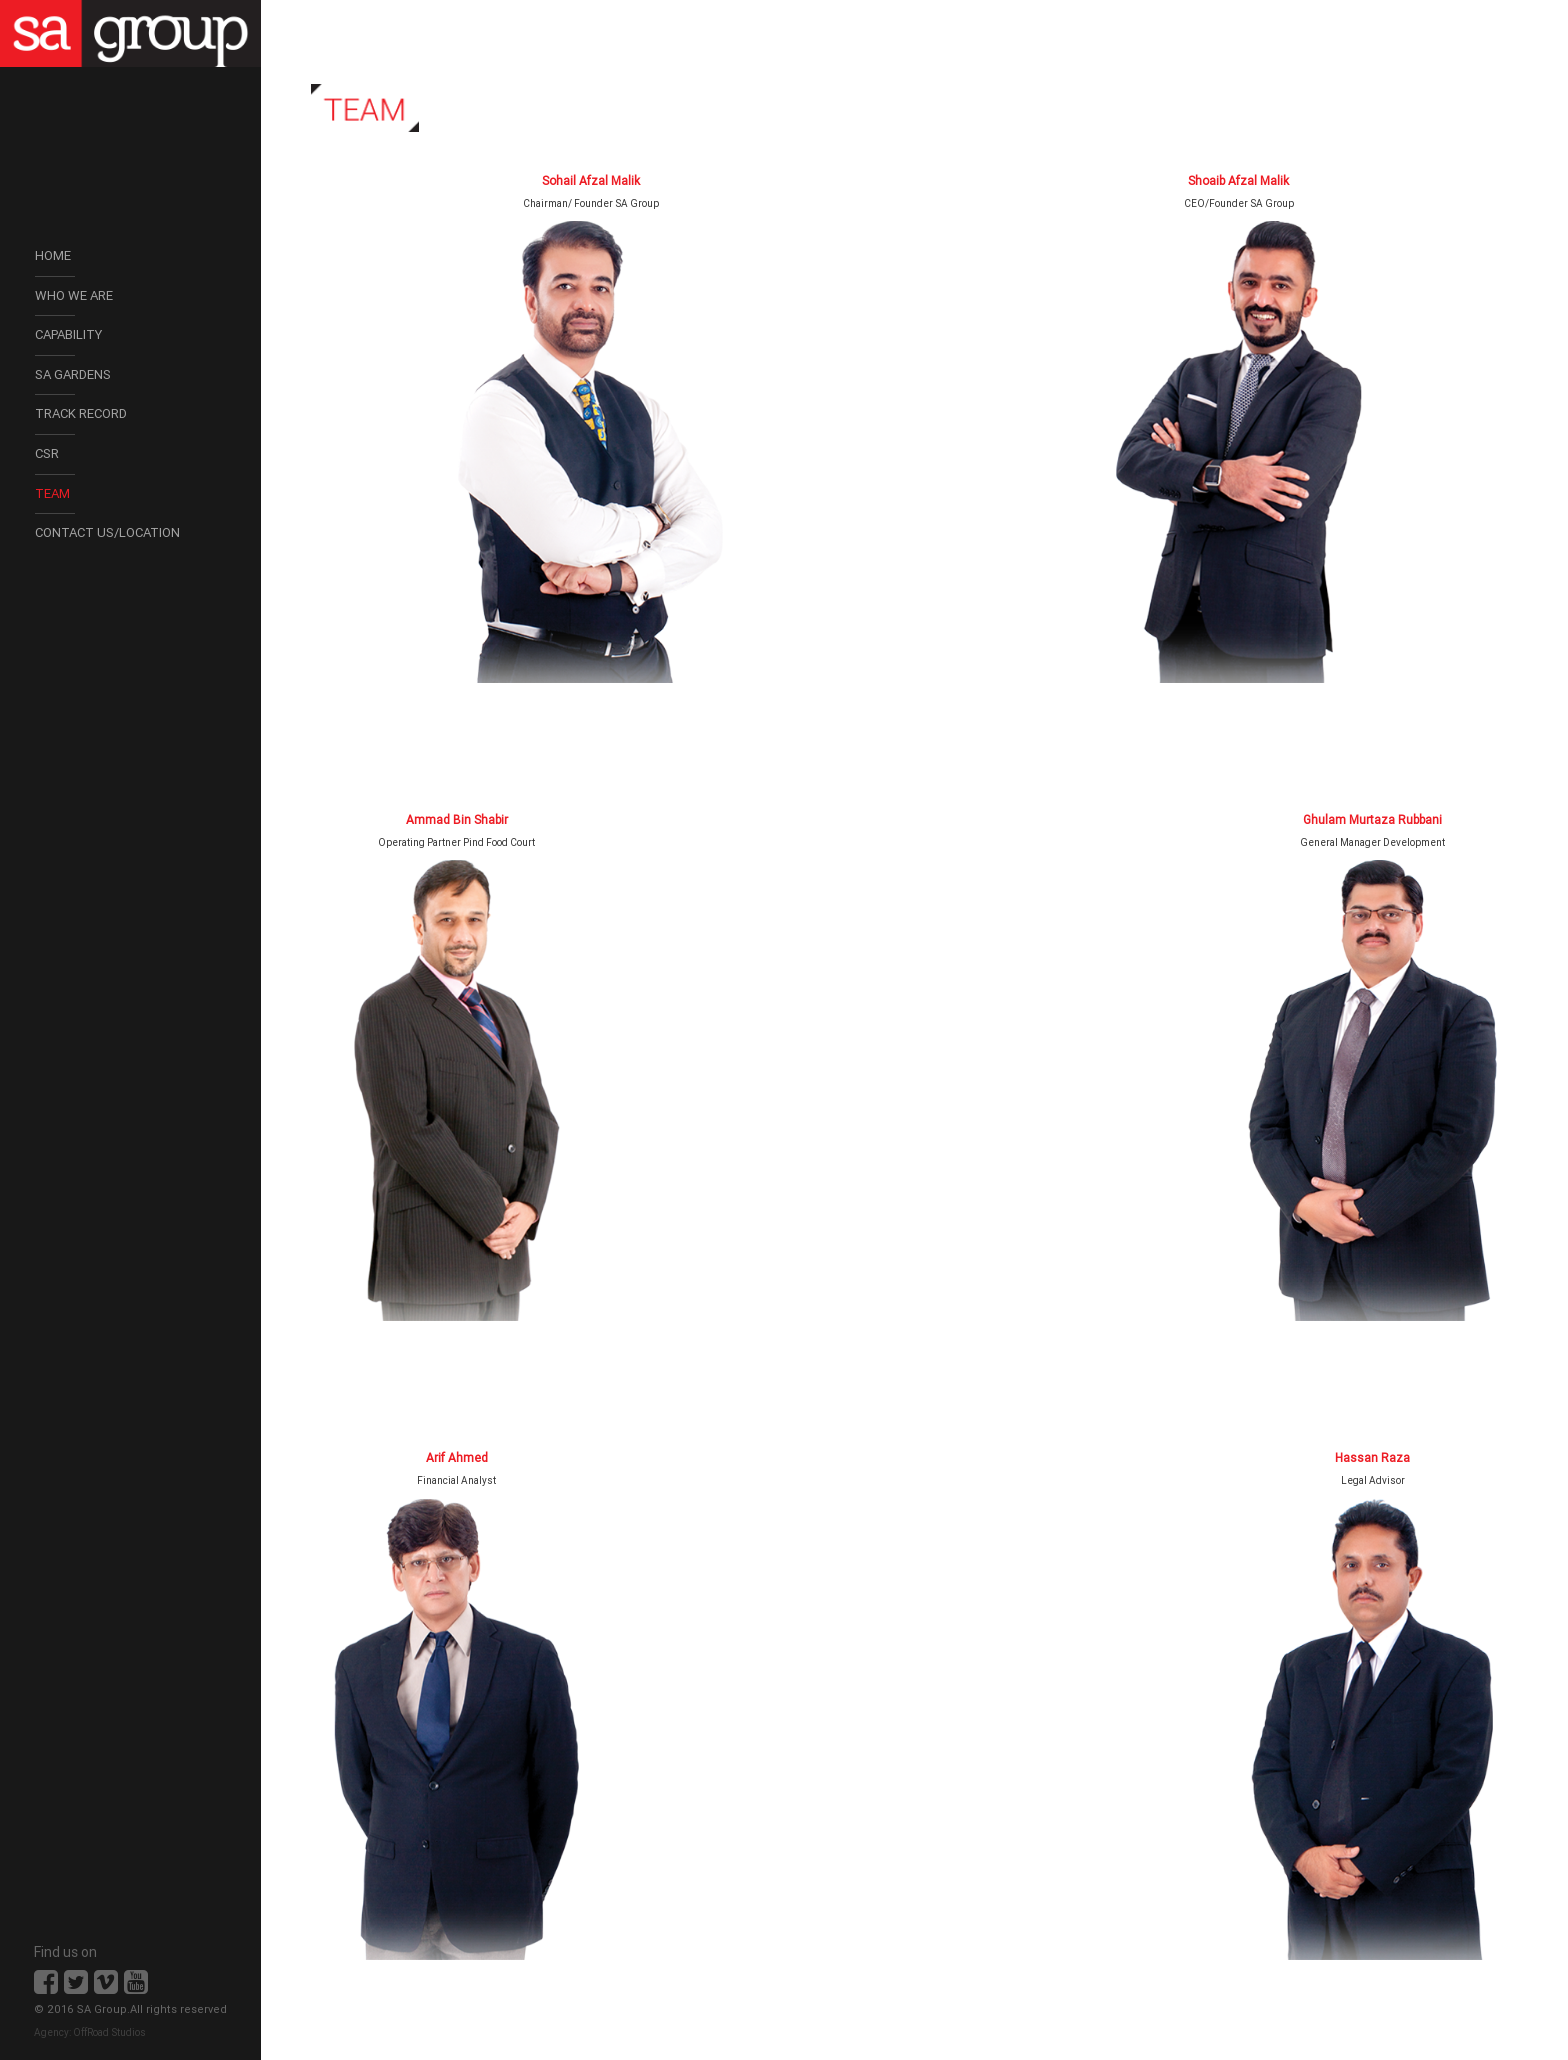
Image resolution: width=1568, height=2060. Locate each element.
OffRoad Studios (109, 2032)
